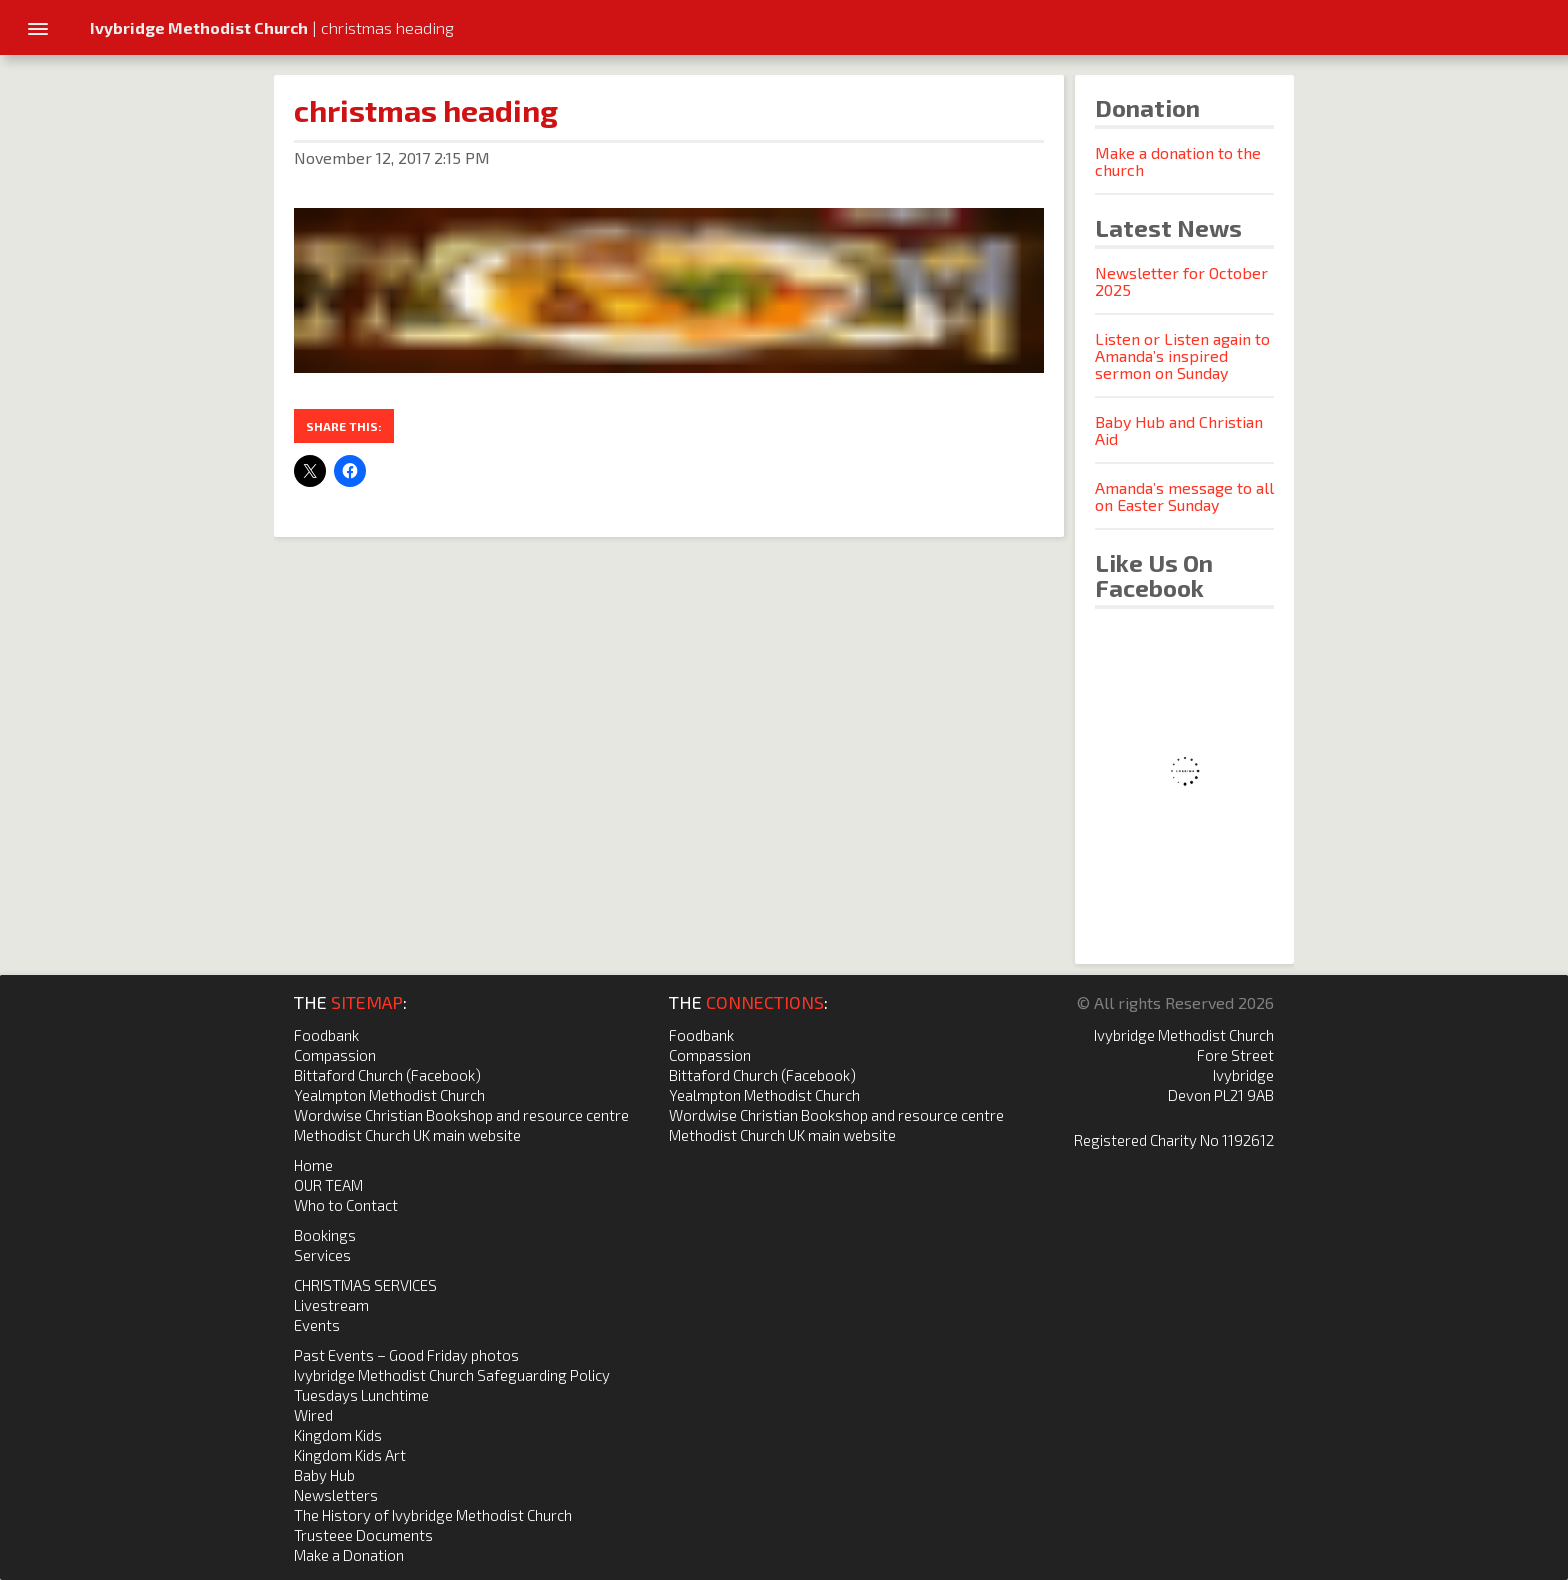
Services (322, 1255)
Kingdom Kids (338, 1435)
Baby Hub (324, 1475)
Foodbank (326, 1035)
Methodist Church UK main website (407, 1135)
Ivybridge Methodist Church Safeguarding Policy (452, 1375)
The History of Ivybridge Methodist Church (433, 1515)
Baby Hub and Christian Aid (1179, 430)
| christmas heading (272, 27)
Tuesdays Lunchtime (361, 1395)
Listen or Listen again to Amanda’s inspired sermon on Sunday (1182, 355)
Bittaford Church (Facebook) (387, 1075)
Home (313, 1165)
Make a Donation (349, 1555)
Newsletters (336, 1495)
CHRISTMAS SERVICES (365, 1285)
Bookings (325, 1235)
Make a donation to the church (1178, 161)
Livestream (331, 1305)
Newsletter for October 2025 (1181, 281)
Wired (313, 1415)
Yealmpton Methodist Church (389, 1095)
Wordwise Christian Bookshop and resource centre (461, 1115)
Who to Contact (346, 1205)
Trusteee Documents (363, 1535)
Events (317, 1325)
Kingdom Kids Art (350, 1455)
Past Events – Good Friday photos (406, 1355)
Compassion (335, 1055)
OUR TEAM (328, 1185)
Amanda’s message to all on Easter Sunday (1184, 496)
